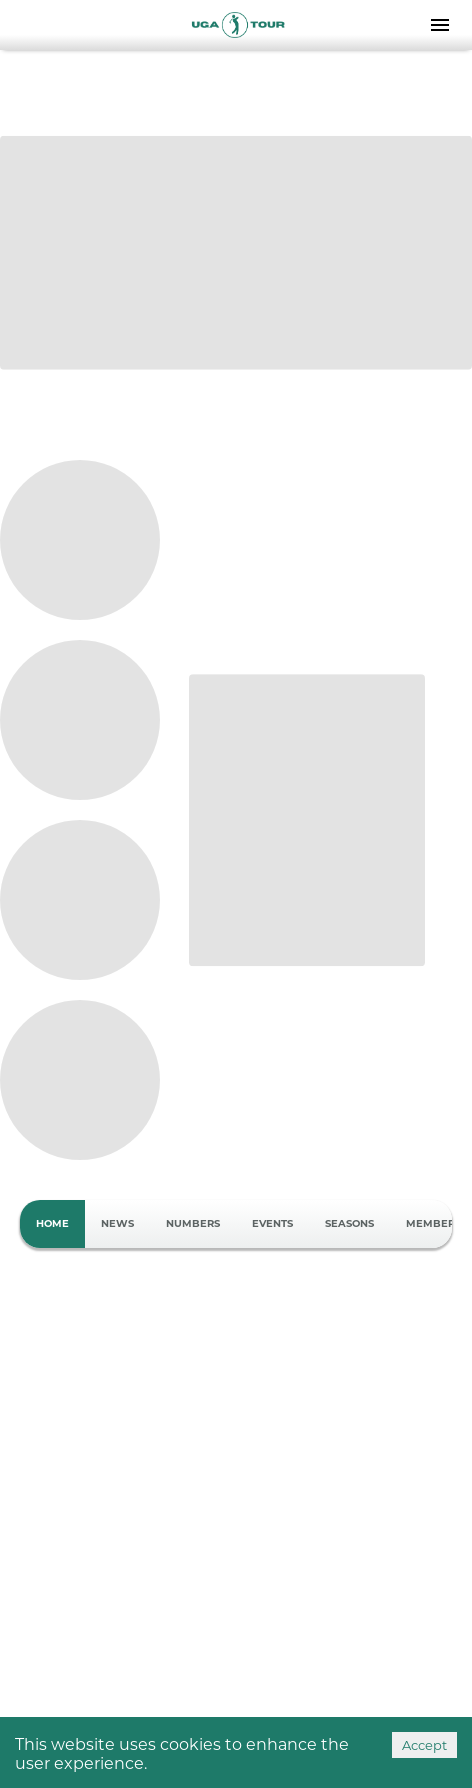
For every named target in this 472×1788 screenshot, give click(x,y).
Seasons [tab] (349, 1224)
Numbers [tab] (193, 1224)
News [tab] (117, 1224)
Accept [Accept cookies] (424, 1745)
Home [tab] (52, 1224)
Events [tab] (272, 1224)
